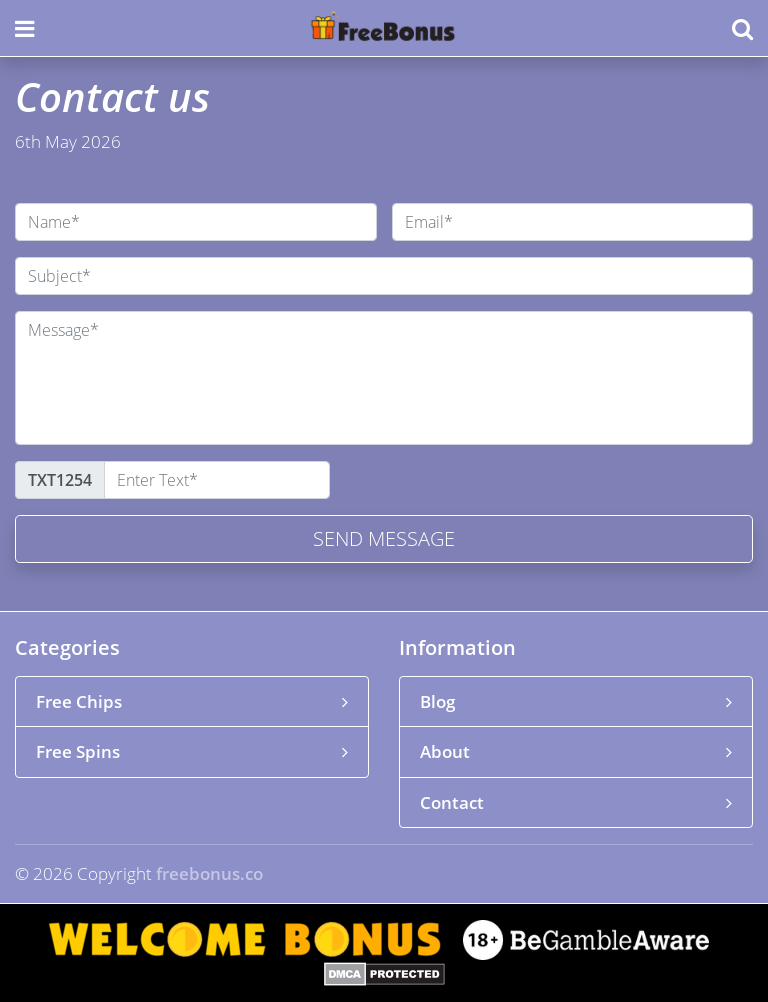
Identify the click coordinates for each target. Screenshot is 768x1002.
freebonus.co (209, 873)
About (576, 751)
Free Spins (192, 751)
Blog (576, 701)
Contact (576, 802)
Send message (384, 538)
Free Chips (192, 701)
